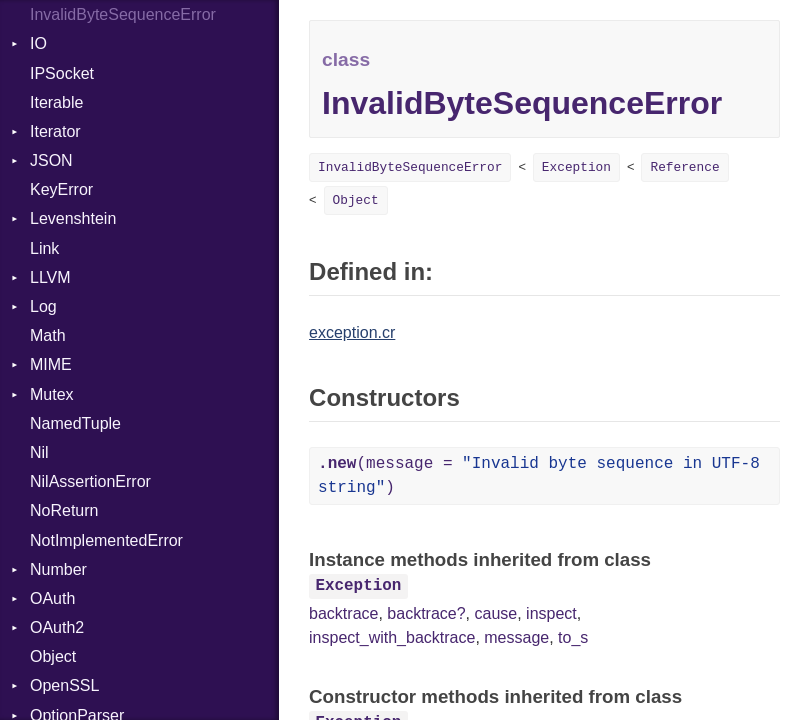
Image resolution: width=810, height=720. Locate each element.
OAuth (52, 598)
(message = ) (539, 476)
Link (44, 248)
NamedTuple (75, 423)
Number (58, 569)
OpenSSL (64, 685)
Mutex (52, 394)
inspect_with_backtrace (392, 637)
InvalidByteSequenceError (123, 14)
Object (53, 656)
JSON (51, 160)
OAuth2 (57, 627)
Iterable (56, 102)
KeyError (61, 189)
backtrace (343, 613)
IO (38, 43)
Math (48, 335)
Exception (576, 167)
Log (43, 306)
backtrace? (426, 613)
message (516, 637)
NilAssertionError (90, 481)
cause (495, 613)
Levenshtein (73, 218)
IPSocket (62, 73)
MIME (51, 364)
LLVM (50, 277)
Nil (39, 452)
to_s (573, 637)
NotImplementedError (106, 540)
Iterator (55, 131)
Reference (684, 167)
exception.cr (352, 332)
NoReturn (64, 510)
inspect (551, 613)
